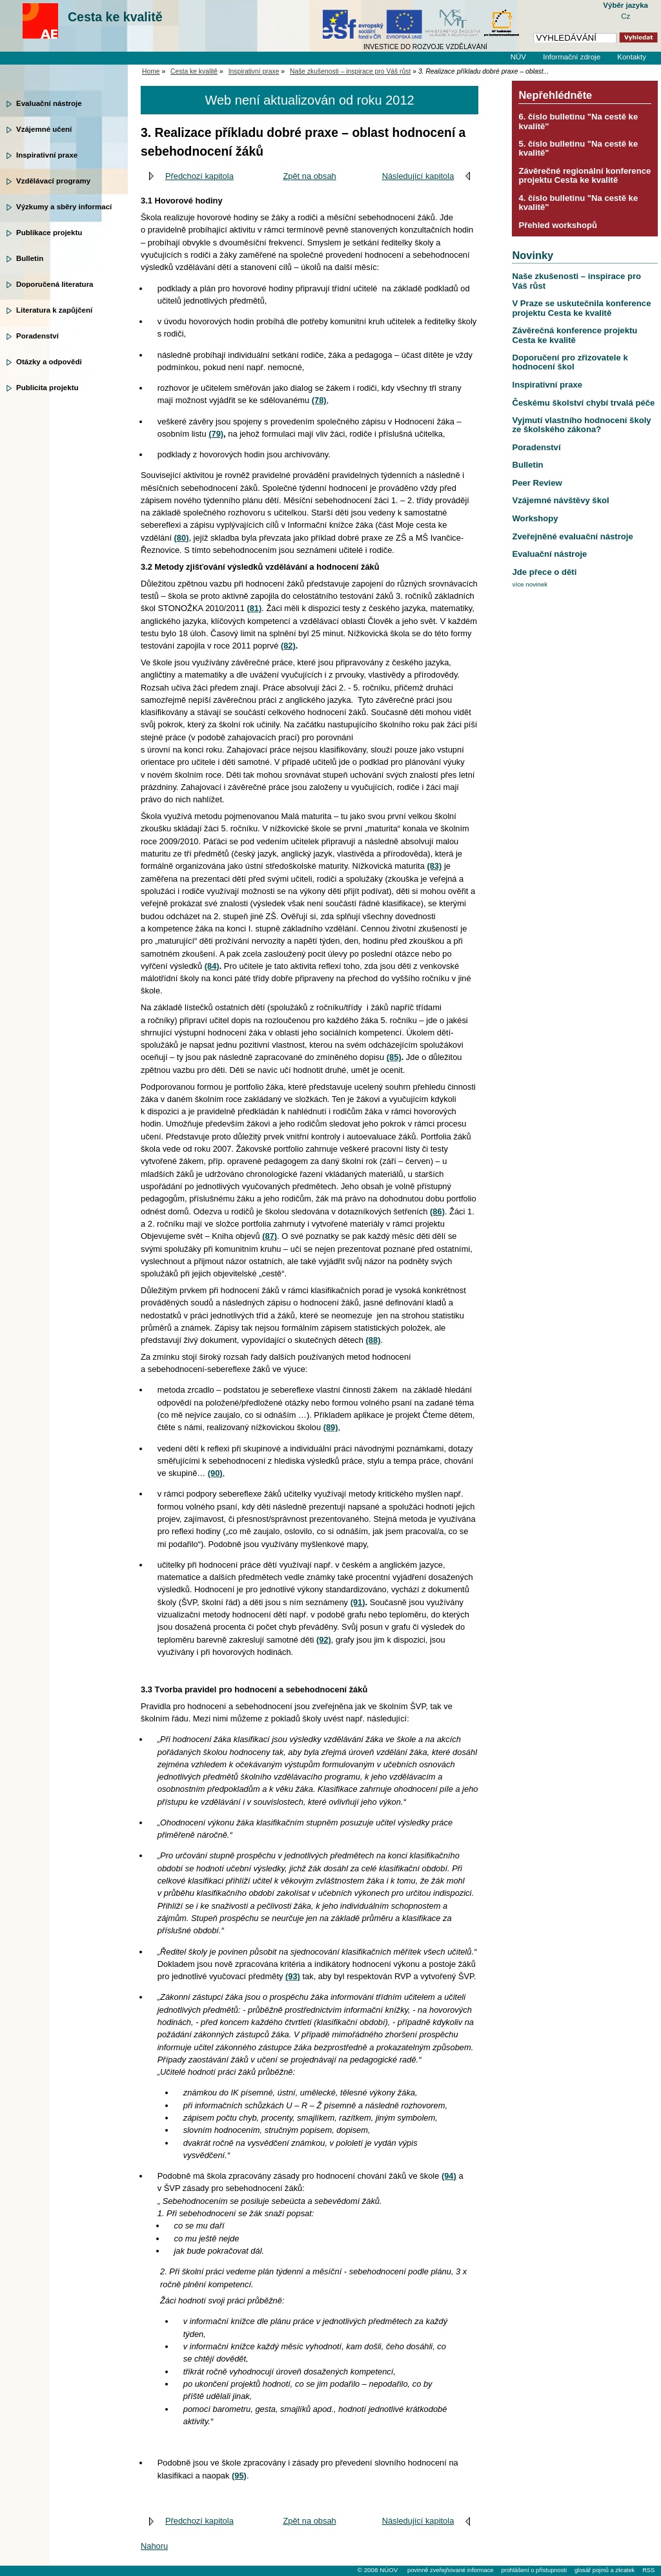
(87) (269, 1236)
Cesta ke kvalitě (115, 17)
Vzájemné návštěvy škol (560, 500)
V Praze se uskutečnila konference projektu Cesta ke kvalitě (581, 307)
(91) (358, 1602)
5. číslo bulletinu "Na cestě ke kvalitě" (578, 148)
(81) (254, 608)
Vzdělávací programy (53, 181)
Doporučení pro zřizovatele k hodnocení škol (569, 362)
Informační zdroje (571, 57)
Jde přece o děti (544, 572)
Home (151, 71)
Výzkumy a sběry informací (64, 207)
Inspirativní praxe (46, 155)
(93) (292, 1976)
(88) (373, 1340)
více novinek (529, 584)
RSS (648, 2570)
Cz (625, 16)
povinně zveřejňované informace (450, 2570)
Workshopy (535, 518)
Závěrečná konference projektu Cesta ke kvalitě (574, 335)
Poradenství (37, 336)
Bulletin (29, 258)
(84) (212, 966)
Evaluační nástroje (49, 103)
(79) (215, 434)
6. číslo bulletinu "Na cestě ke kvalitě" (578, 121)
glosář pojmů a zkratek (605, 2570)
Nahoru (154, 2546)
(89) (330, 1427)
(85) (394, 1057)
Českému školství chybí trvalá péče (583, 403)
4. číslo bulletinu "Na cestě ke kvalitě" (578, 202)
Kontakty (631, 57)
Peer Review (537, 483)
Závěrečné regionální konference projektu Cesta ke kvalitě (584, 175)
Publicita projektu (47, 387)
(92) (323, 1640)
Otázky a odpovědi (49, 362)
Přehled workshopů (557, 225)
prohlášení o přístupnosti (533, 2570)
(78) (319, 400)
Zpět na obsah (309, 176)
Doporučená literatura (55, 284)
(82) (288, 645)
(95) (239, 2475)
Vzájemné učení (44, 129)
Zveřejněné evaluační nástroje (572, 536)
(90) (215, 1473)
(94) (449, 2176)
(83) (434, 866)
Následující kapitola (418, 176)
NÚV (518, 57)
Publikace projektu (49, 232)
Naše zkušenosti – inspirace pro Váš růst (350, 71)
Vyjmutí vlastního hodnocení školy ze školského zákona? (581, 424)
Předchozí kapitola (199, 176)
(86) (437, 1211)
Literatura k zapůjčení (54, 310)
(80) (181, 538)
